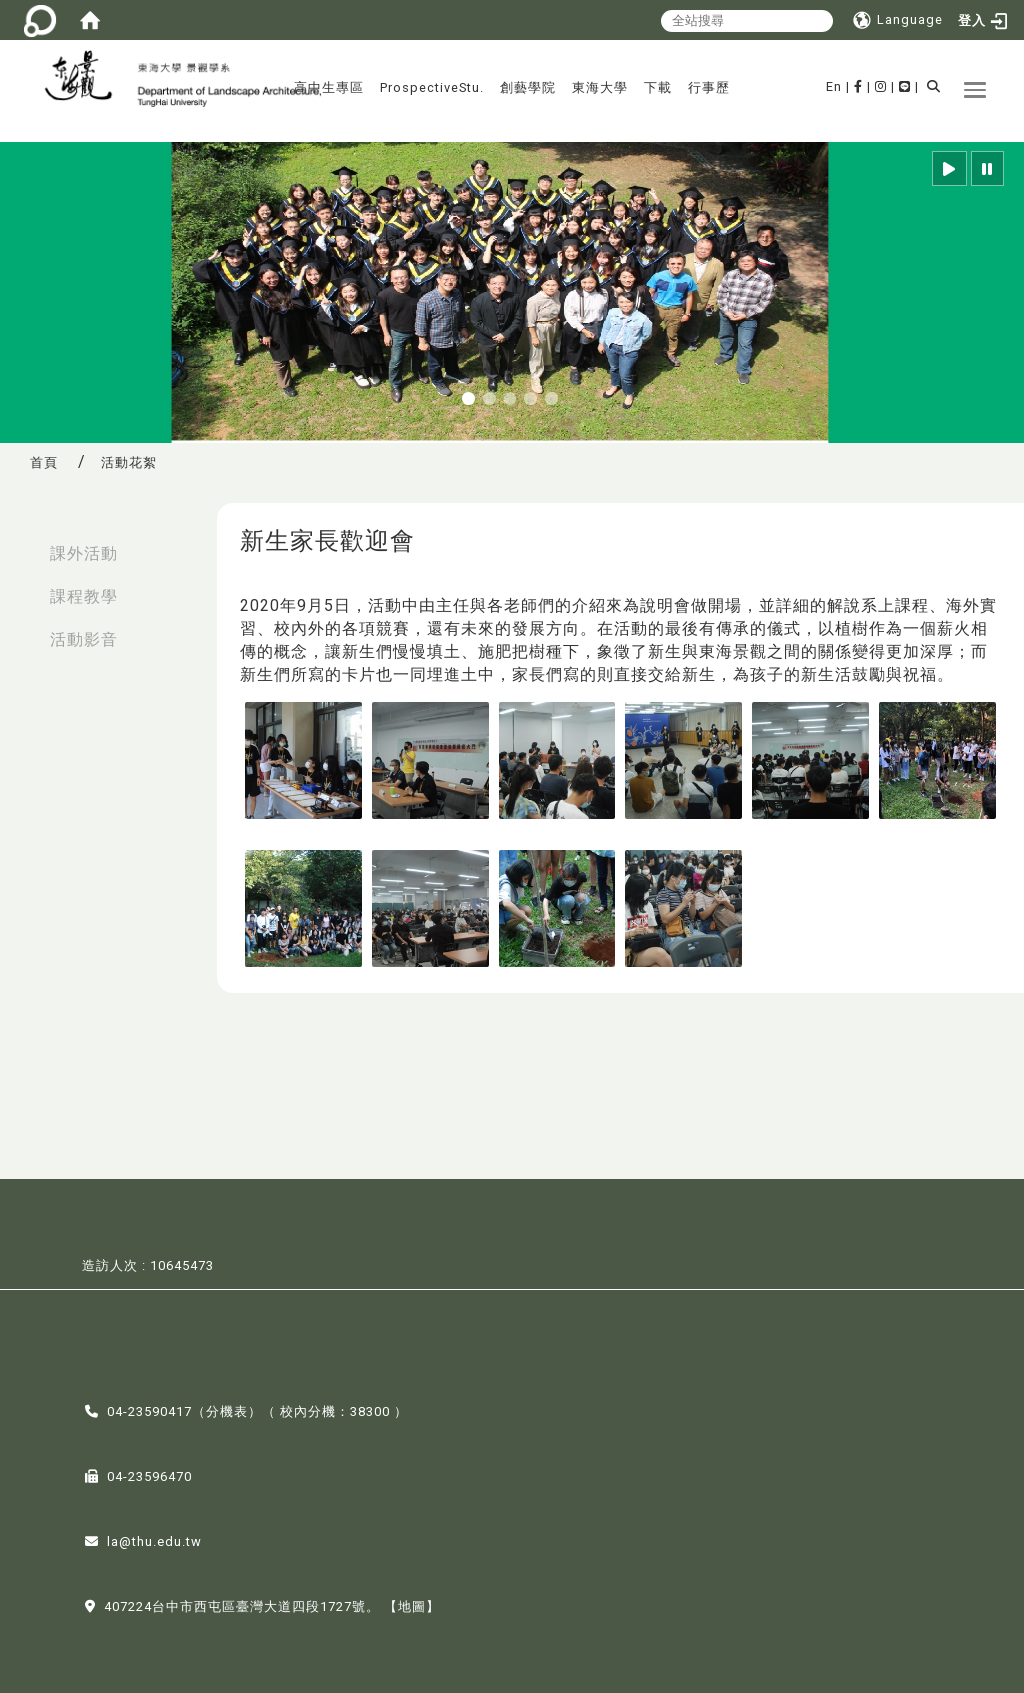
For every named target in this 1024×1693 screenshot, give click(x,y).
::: (21, 543)
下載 (658, 87)
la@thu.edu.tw (154, 1539)
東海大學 (600, 87)
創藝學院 (528, 87)
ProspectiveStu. (432, 87)
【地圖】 (412, 1604)
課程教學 (84, 596)
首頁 (44, 462)
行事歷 (709, 87)
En (834, 86)
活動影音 (84, 639)
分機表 (227, 1409)
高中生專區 (329, 87)
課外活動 (84, 553)
